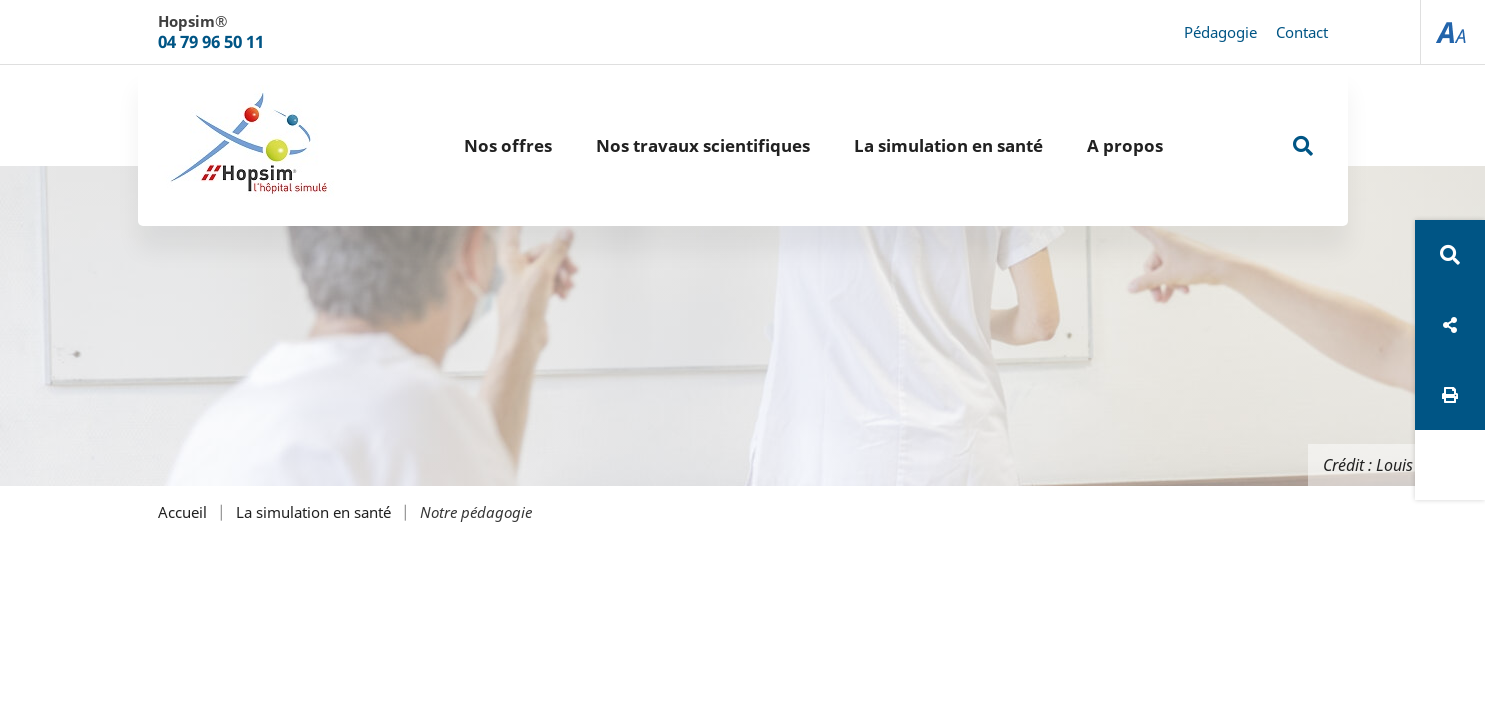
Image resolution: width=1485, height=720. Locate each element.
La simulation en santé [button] (948, 145)
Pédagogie (1220, 32)
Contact (1302, 32)
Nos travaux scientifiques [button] (703, 145)
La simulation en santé (313, 512)
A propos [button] (1125, 145)
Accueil (182, 512)
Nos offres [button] (508, 145)
